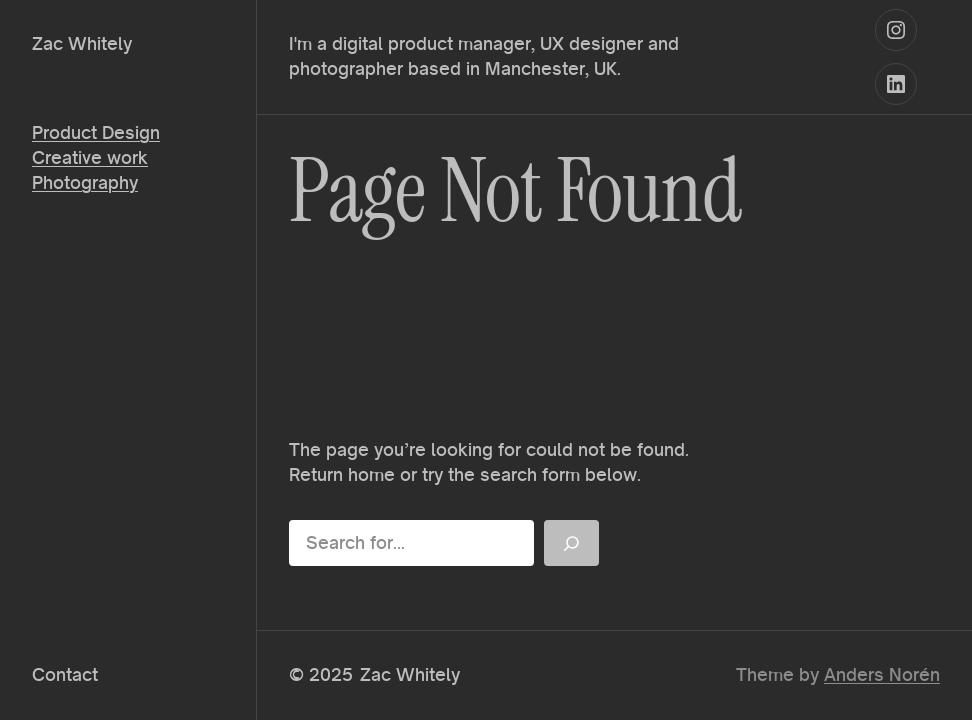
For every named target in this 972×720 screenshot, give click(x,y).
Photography (85, 182)
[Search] (571, 543)
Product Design (96, 132)
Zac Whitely (82, 43)
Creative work (90, 157)
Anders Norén (882, 674)
